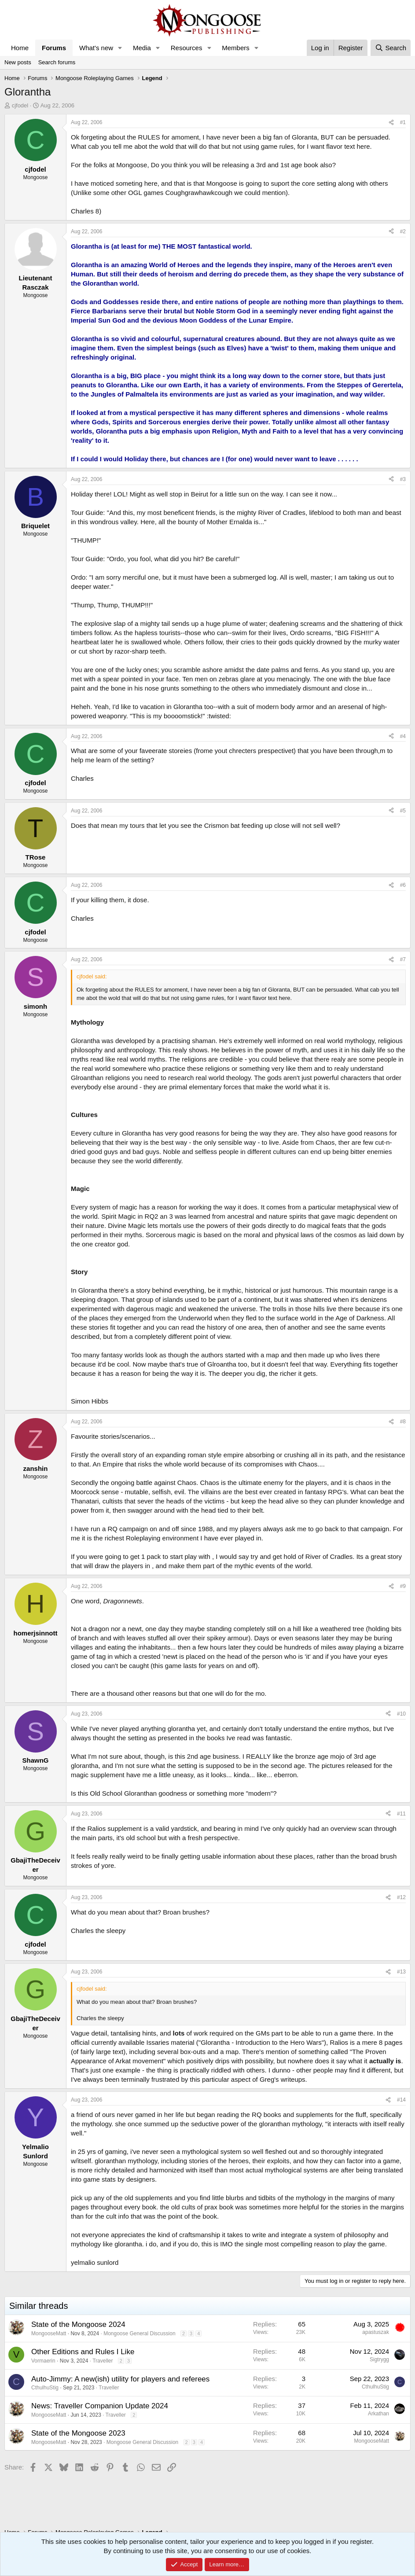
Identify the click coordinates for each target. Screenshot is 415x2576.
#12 (401, 1897)
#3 (403, 479)
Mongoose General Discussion (139, 2333)
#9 (403, 1586)
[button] (120, 48)
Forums (54, 47)
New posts (17, 62)
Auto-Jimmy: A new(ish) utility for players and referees (120, 2379)
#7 (403, 959)
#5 (403, 811)
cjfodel (20, 105)
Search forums (57, 62)
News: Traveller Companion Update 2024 (99, 2406)
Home (20, 47)
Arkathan (378, 2414)
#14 (401, 2100)
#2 (403, 231)
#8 (403, 1421)
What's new (96, 47)
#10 (401, 1714)
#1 (403, 122)
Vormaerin (43, 2361)
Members (236, 47)
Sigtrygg (379, 2359)
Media (142, 47)
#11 (401, 1814)
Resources (186, 47)
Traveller (102, 2361)
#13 (401, 1972)
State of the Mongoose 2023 (78, 2433)
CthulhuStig (45, 2388)
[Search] (391, 48)
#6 (403, 885)
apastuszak (375, 2332)
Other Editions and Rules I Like (82, 2352)
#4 (403, 736)
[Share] (391, 123)
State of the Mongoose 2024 (78, 2324)
